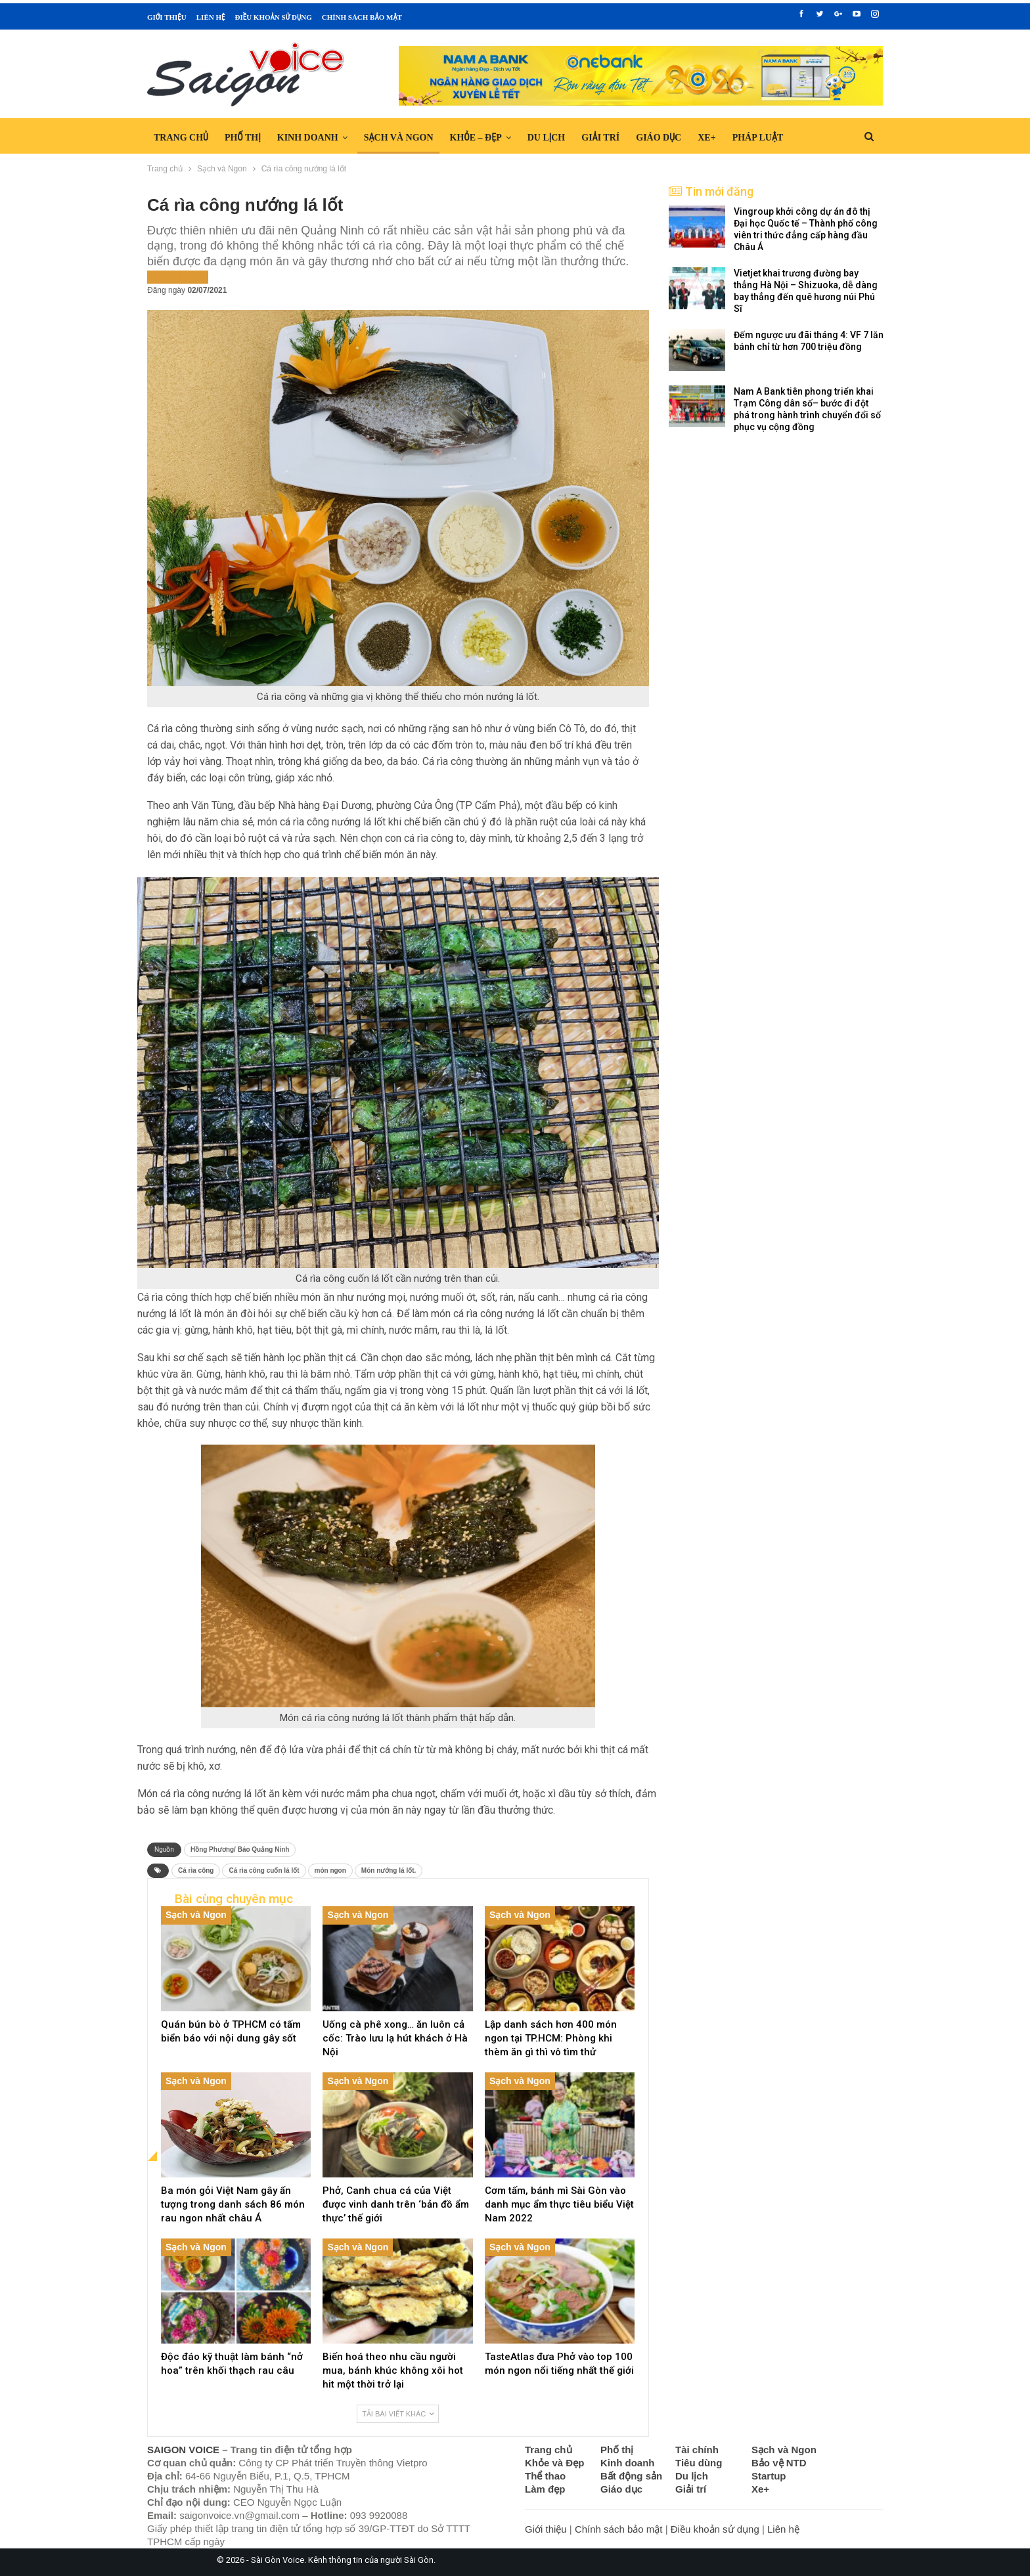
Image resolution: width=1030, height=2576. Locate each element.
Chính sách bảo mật (362, 17)
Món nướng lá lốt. (388, 1870)
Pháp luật (758, 137)
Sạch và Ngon (399, 137)
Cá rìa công (195, 1870)
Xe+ (706, 137)
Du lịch (546, 137)
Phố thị (243, 137)
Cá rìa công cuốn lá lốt (264, 1870)
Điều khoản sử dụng (273, 17)
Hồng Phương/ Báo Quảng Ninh (240, 1849)
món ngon (330, 1870)
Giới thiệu (167, 17)
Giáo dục (658, 137)
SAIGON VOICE (183, 2449)
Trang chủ (181, 137)
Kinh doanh (307, 137)
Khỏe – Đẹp (476, 137)
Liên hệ (210, 17)
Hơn (808, 137)
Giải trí (600, 137)
